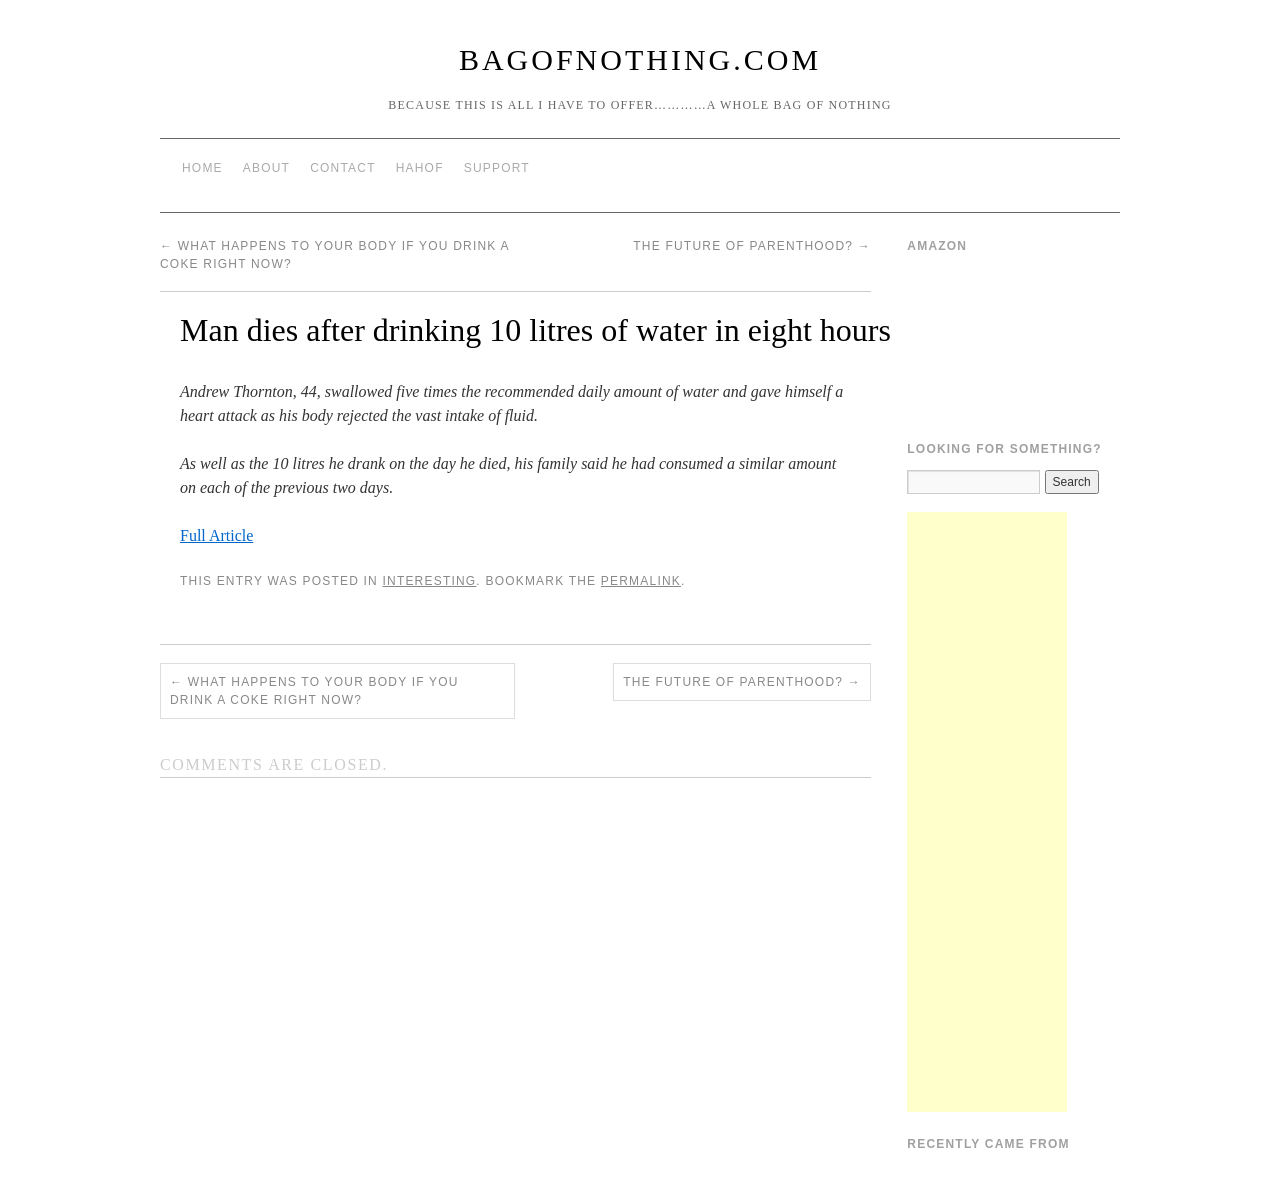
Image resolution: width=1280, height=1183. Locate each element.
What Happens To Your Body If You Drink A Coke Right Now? (314, 691)
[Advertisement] (987, 812)
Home (202, 168)
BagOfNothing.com (640, 59)
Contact (343, 168)
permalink (641, 581)
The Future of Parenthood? (752, 246)
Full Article (216, 535)
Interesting (429, 581)
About (266, 168)
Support (497, 168)
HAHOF (420, 168)
